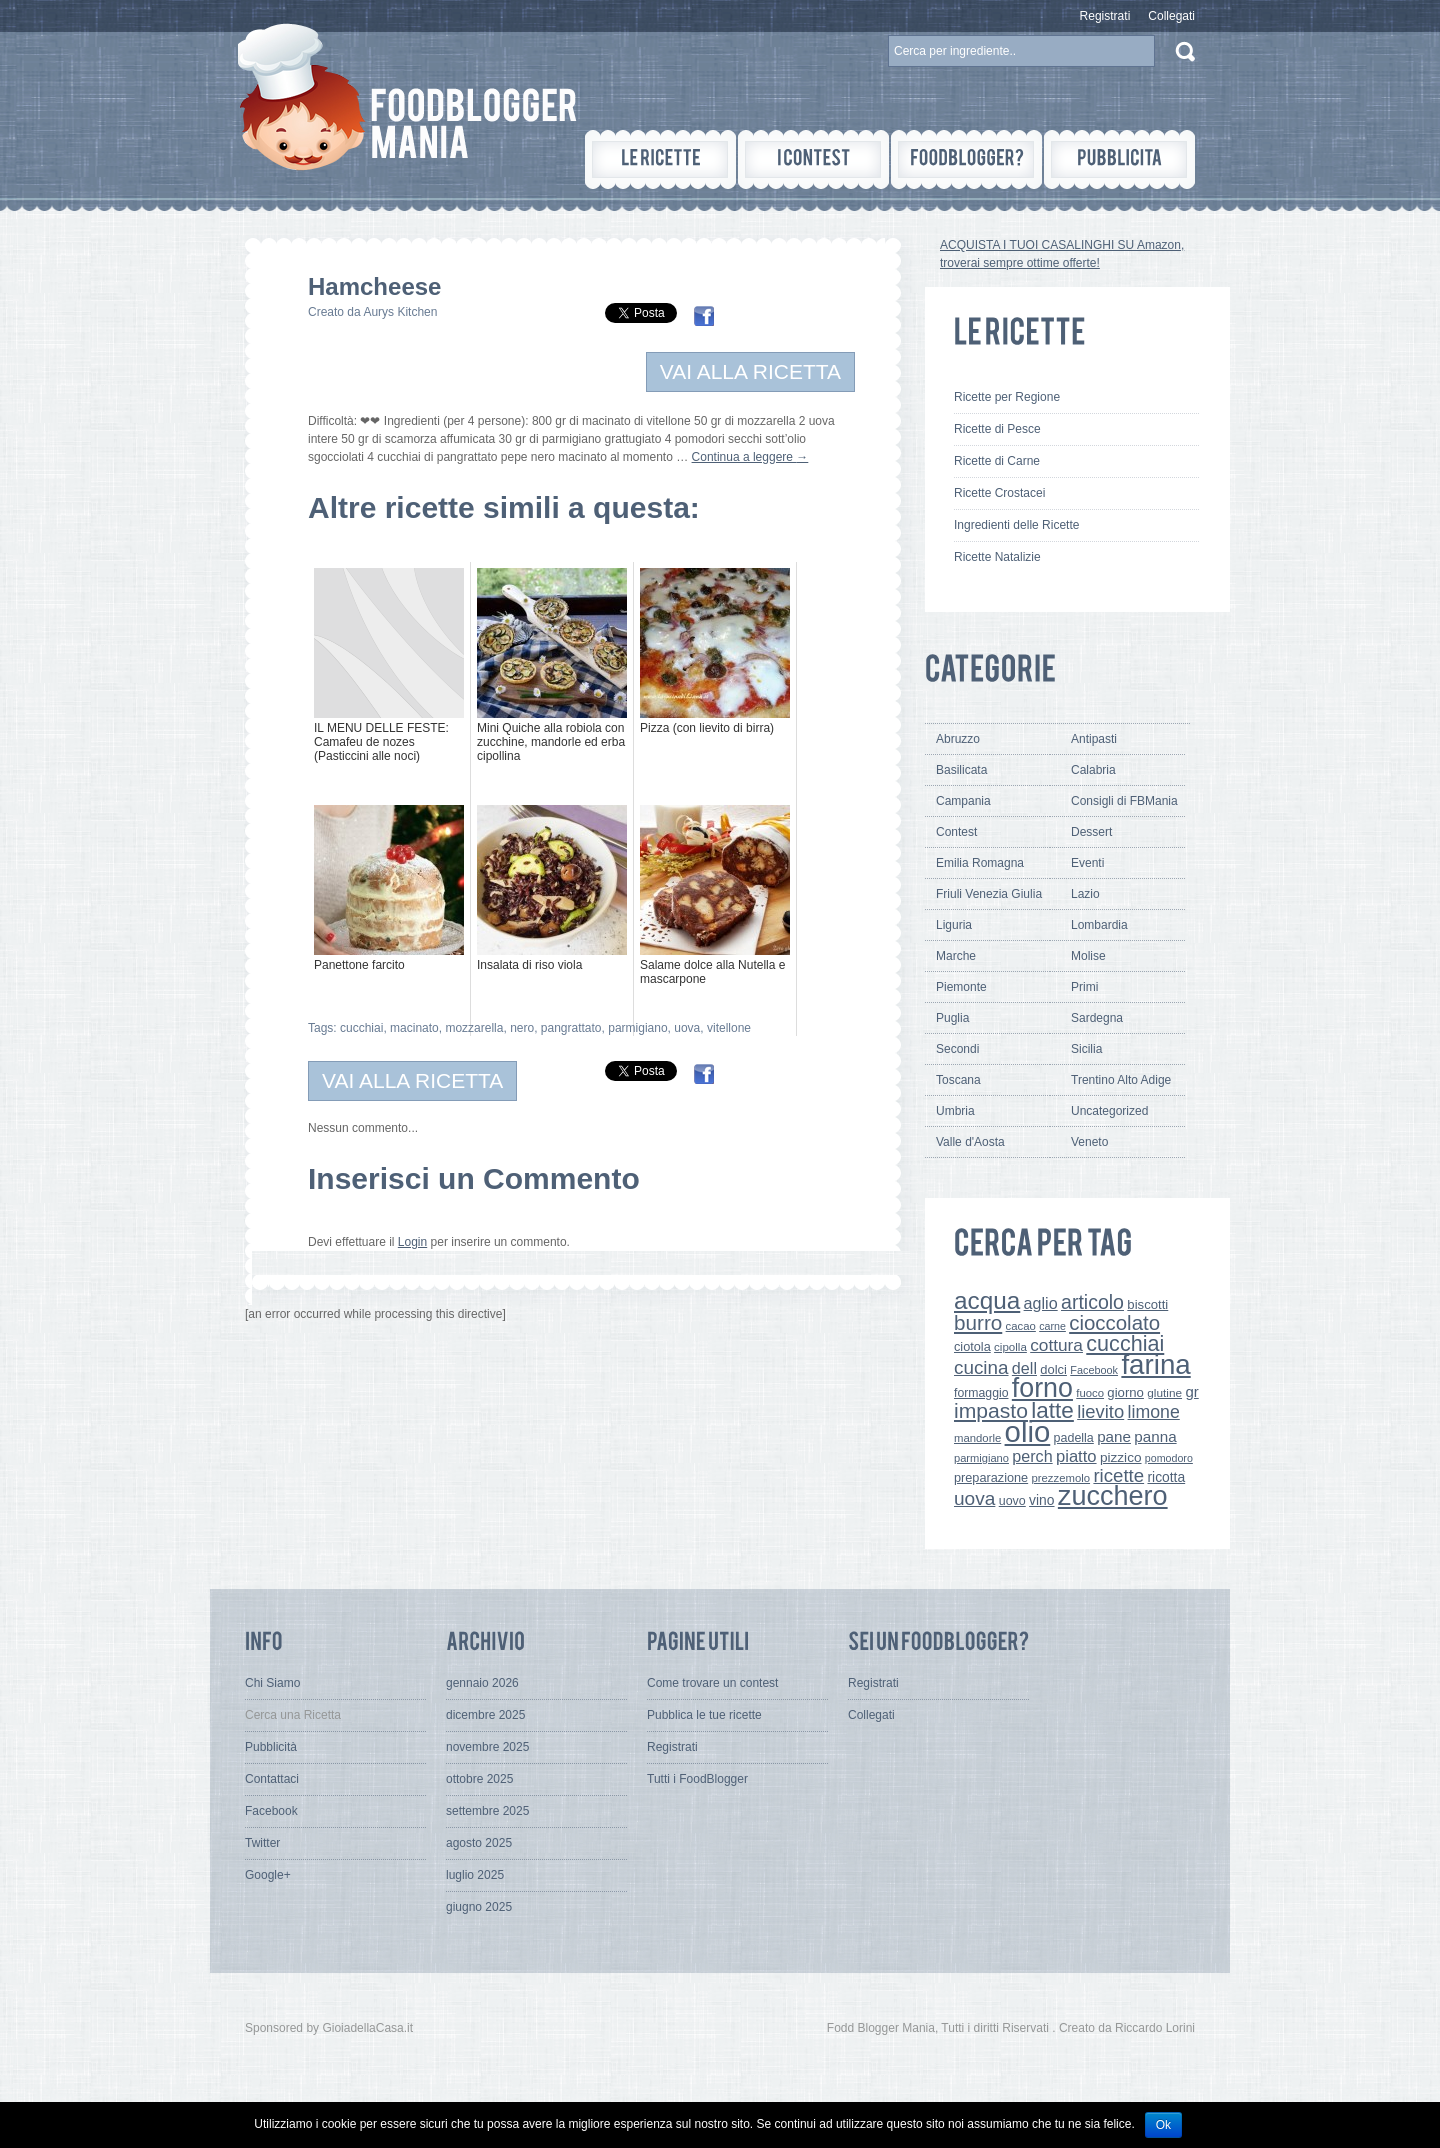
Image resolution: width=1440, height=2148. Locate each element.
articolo (1092, 1302)
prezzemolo (1061, 1478)
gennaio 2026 (482, 1683)
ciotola (972, 1346)
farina (1155, 1364)
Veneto (1089, 1142)
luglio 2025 (475, 1875)
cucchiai (361, 1028)
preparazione (991, 1477)
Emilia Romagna (980, 863)
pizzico (1121, 1457)
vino (1041, 1500)
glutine (1164, 1393)
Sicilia (1086, 1049)
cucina (981, 1367)
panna (1155, 1436)
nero (522, 1028)
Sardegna (1097, 1018)
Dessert (1091, 832)
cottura (1056, 1345)
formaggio (981, 1393)
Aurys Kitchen (400, 312)
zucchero (1113, 1496)
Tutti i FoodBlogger (697, 1779)
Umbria (955, 1111)
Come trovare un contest (712, 1683)
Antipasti (1094, 739)
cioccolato (1114, 1322)
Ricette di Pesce (997, 429)
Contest (956, 832)
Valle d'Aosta (970, 1142)
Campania (963, 801)
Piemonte (961, 987)
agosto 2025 (479, 1843)
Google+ (268, 1875)
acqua (987, 1300)
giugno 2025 (479, 1907)
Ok (1163, 2125)
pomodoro (1169, 1458)
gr (1191, 1391)
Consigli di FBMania (1124, 801)
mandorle (977, 1438)
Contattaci (272, 1779)
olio (1028, 1431)
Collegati (1171, 16)
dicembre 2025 (485, 1715)
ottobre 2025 (479, 1779)
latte (1052, 1410)
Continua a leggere (750, 457)
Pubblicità (271, 1747)
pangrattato (571, 1028)
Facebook (1094, 1370)
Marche (956, 956)
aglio (1041, 1303)
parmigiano (637, 1028)
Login (412, 1242)
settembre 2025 (487, 1811)
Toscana (958, 1080)
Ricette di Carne (997, 461)
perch (1032, 1456)
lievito (1100, 1411)
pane (1114, 1436)
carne (1052, 1326)
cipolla (1010, 1347)
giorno (1125, 1392)
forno (1042, 1388)
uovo (1012, 1501)
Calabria (1093, 770)
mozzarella (474, 1028)
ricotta (1166, 1477)
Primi (1084, 987)
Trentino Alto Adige (1121, 1080)
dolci (1053, 1369)
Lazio (1085, 894)
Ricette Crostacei (999, 493)
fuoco (1090, 1393)
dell (1024, 1368)
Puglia (952, 1018)
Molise (1088, 956)
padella (1074, 1438)
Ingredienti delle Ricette (1016, 525)
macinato (414, 1028)
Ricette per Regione (1007, 397)
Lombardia (1099, 925)
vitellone (729, 1028)
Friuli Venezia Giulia (989, 894)
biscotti (1147, 1304)
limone (1154, 1412)
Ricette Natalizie (997, 557)
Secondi (957, 1049)
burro (978, 1322)
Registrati (1105, 16)
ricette (1118, 1475)
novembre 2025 (487, 1747)
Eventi (1087, 863)
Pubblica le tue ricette (704, 1715)
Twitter (262, 1843)
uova (687, 1028)
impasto (991, 1410)
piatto (1076, 1456)
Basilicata (961, 770)
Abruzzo (958, 739)
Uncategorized (1109, 1111)
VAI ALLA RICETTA (750, 371)
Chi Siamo (272, 1683)
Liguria (954, 925)
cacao (1021, 1326)
